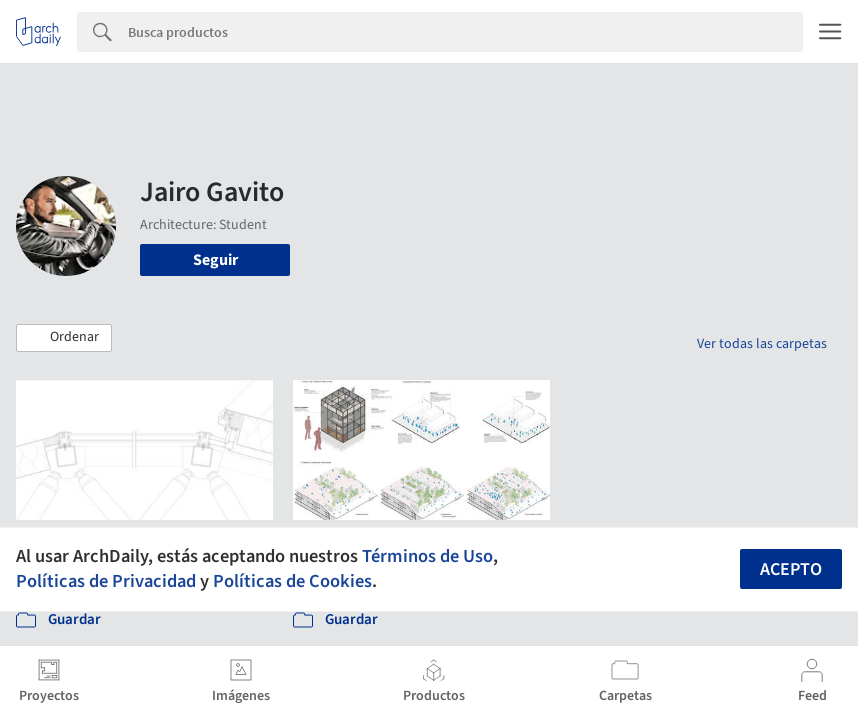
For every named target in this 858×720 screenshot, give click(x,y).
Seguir (215, 260)
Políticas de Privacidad (106, 581)
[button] (64, 338)
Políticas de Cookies (292, 581)
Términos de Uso (427, 556)
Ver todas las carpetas (762, 344)
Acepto (791, 569)
